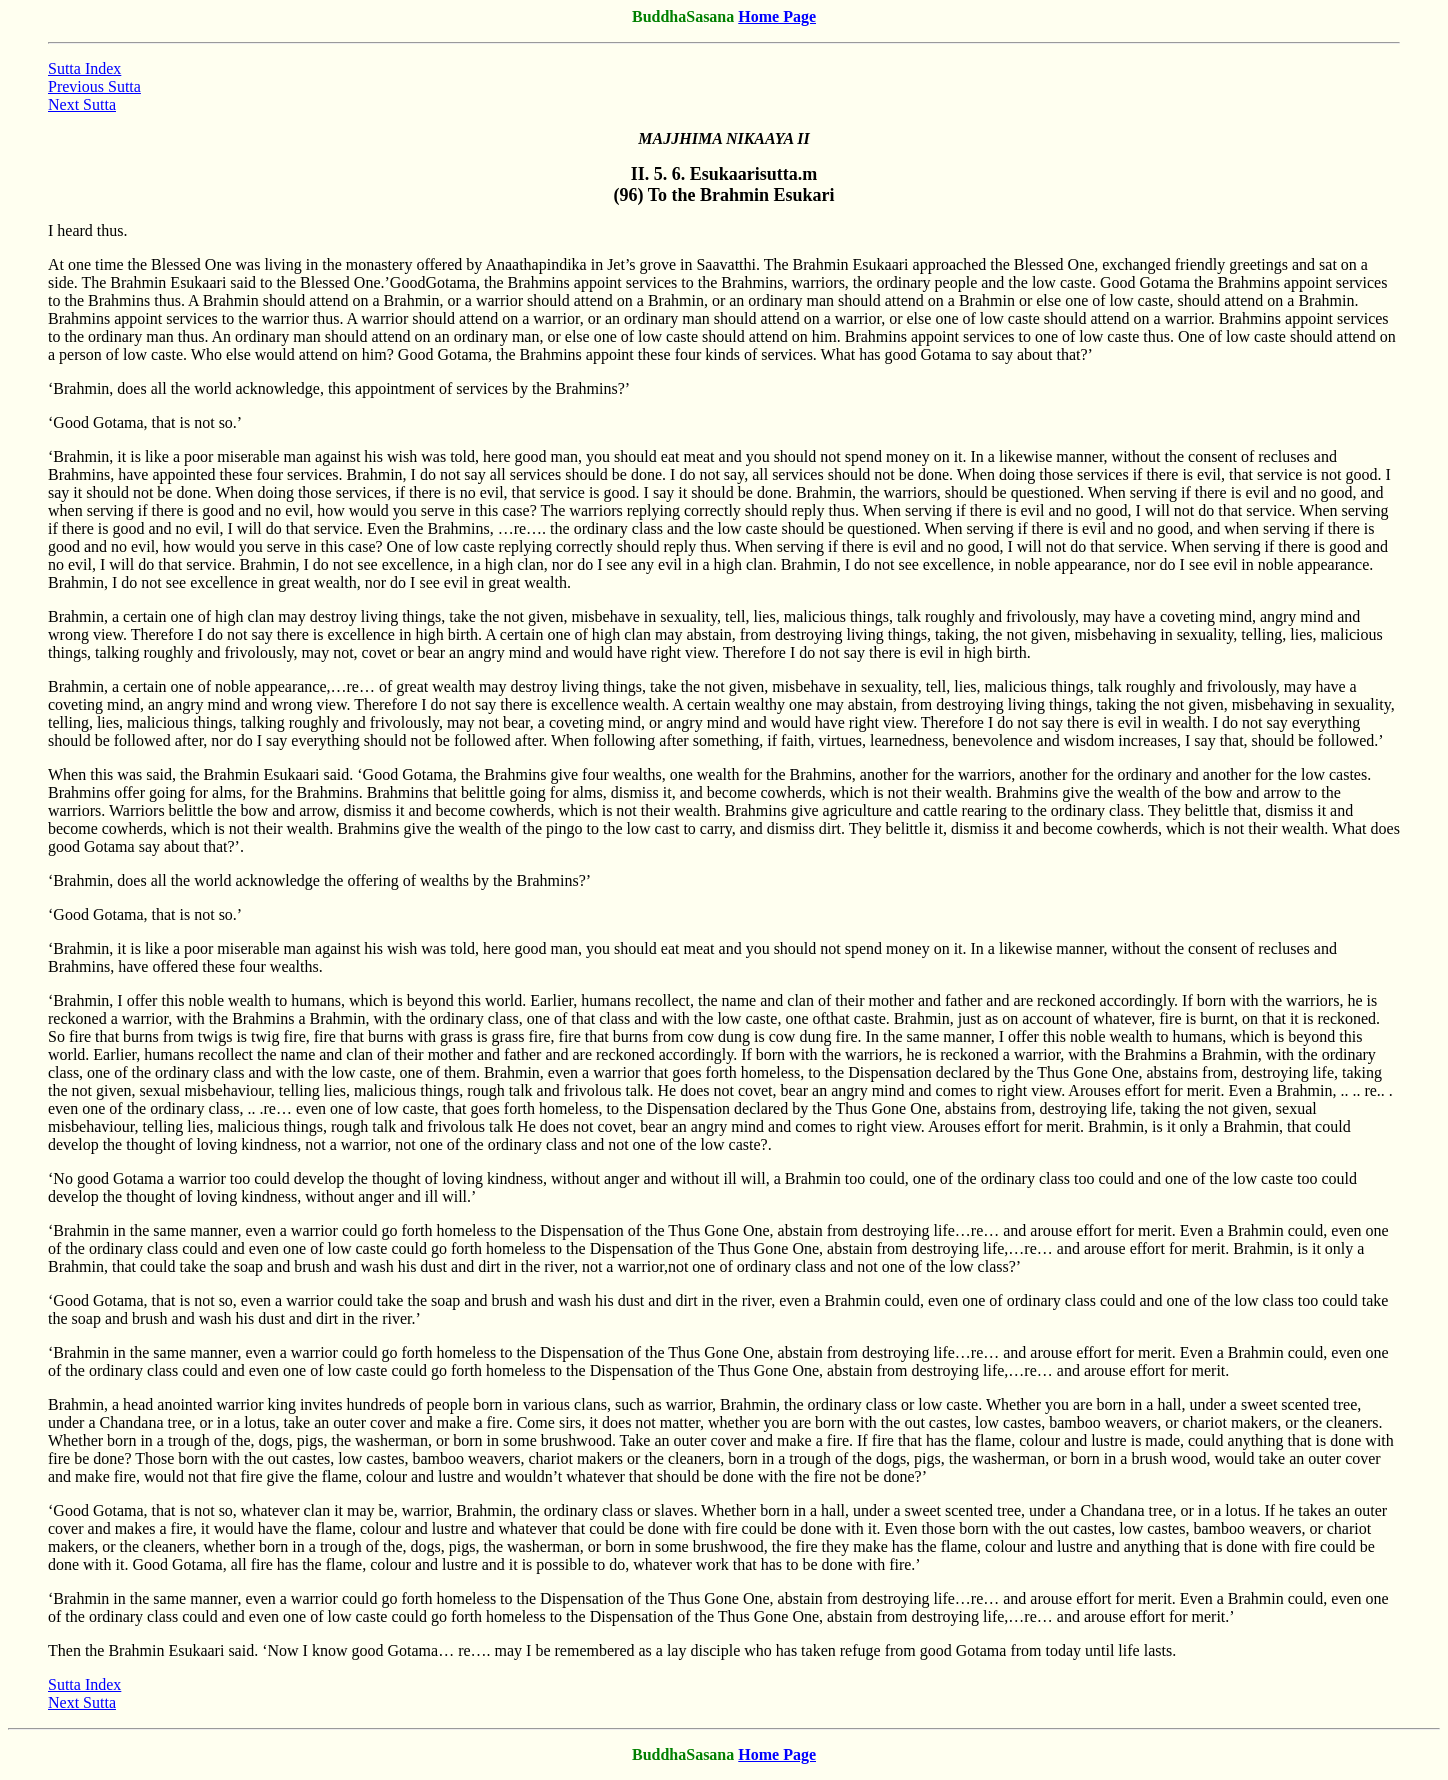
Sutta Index (84, 68)
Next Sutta (82, 104)
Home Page (777, 16)
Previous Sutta (94, 86)
